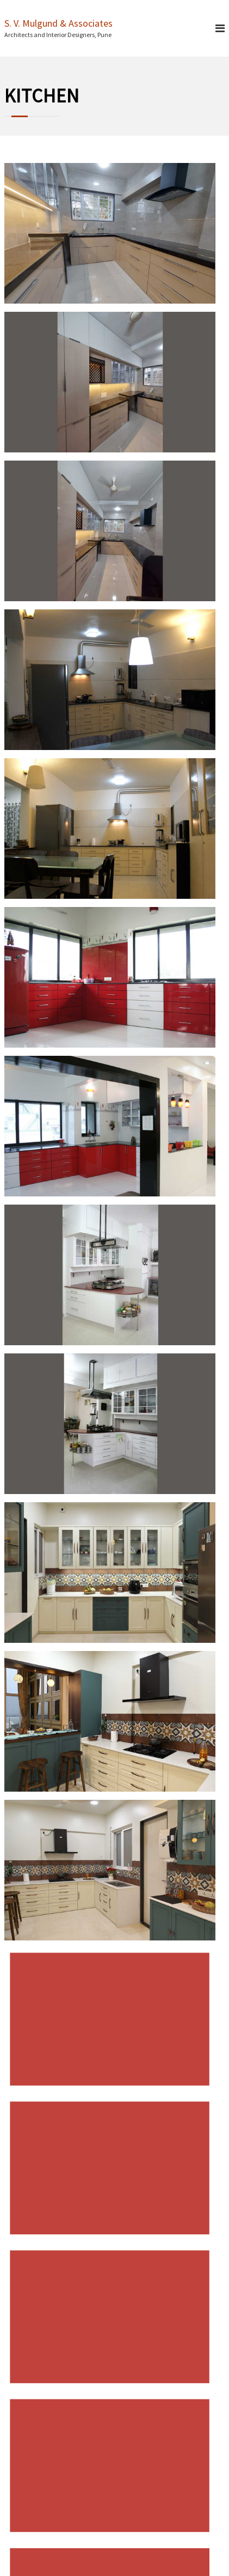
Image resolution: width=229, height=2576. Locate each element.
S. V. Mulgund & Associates (58, 23)
